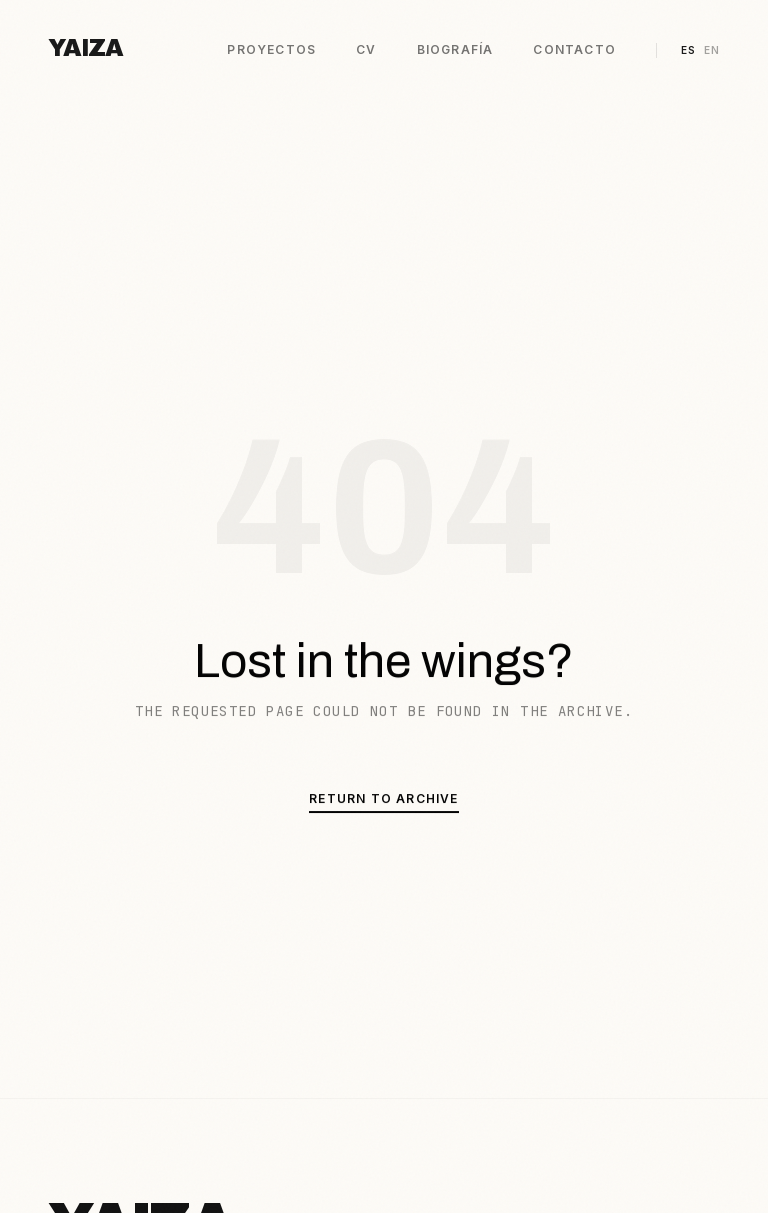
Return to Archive (383, 798)
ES (688, 50)
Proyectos (271, 49)
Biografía (455, 49)
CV (366, 49)
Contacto (574, 49)
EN (712, 50)
